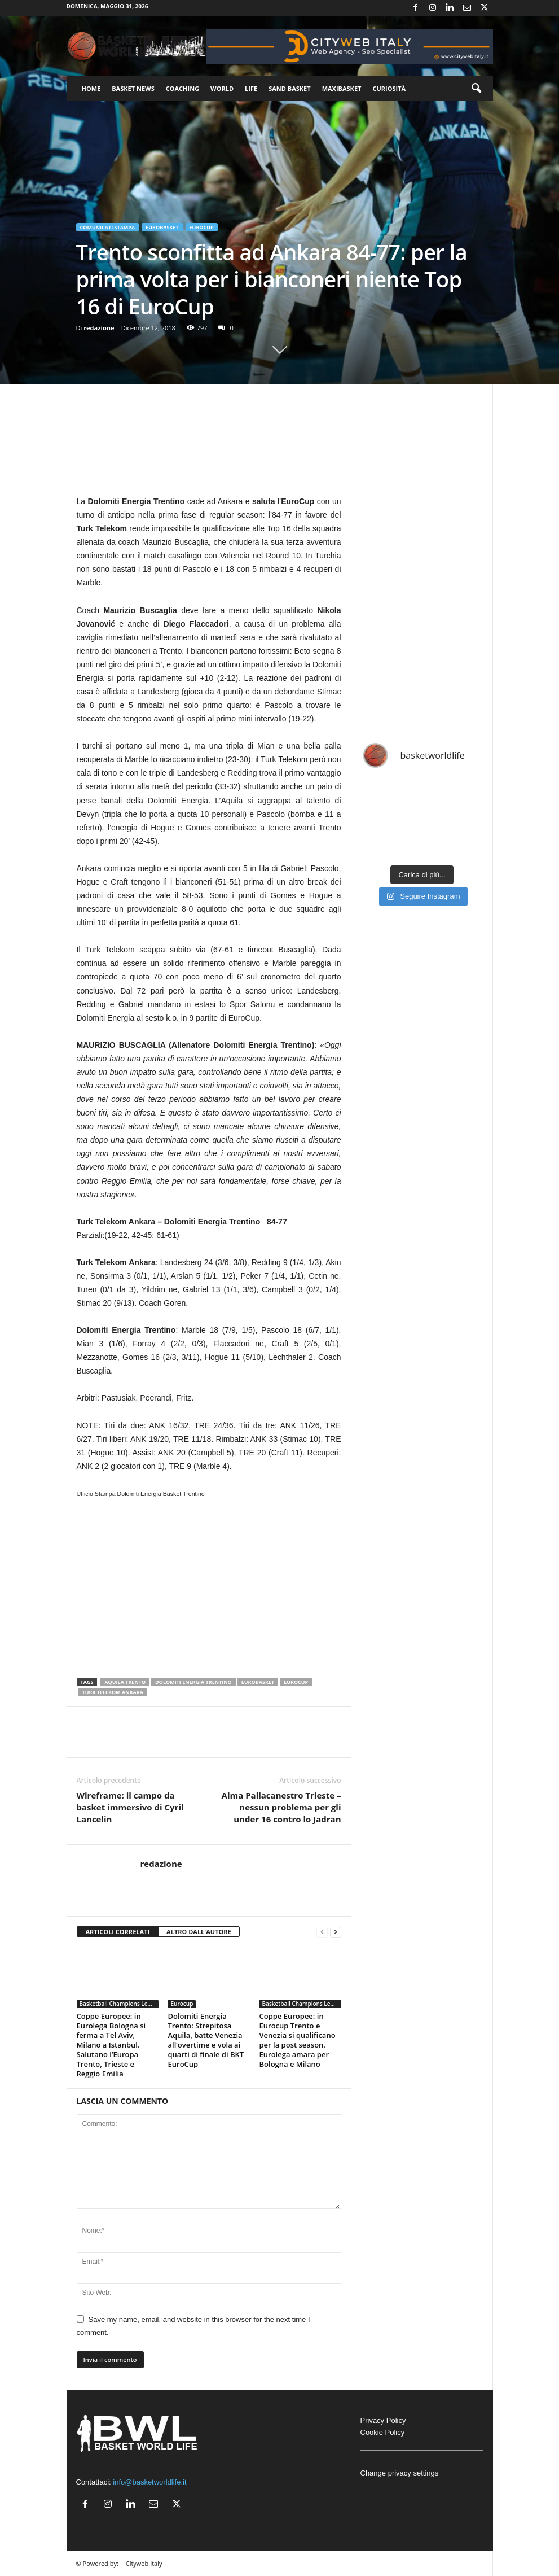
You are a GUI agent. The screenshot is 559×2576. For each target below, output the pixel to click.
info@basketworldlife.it (149, 2482)
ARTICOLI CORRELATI (118, 1931)
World (222, 88)
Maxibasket (342, 88)
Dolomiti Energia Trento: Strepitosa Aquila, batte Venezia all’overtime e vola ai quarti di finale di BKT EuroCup (206, 2040)
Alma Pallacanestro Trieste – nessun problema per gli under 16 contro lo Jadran (281, 1807)
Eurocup (202, 227)
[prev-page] (322, 1932)
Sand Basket (289, 88)
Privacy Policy (383, 2420)
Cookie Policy (382, 2432)
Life (251, 88)
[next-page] (335, 1932)
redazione (98, 327)
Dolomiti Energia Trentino (193, 1682)
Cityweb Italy (144, 2563)
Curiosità (389, 88)
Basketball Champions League (119, 2004)
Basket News (133, 88)
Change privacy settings (399, 2473)
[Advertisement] (209, 461)
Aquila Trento (125, 1682)
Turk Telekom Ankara (112, 1692)
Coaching (182, 88)
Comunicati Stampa (107, 227)
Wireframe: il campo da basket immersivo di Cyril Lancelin (130, 1807)
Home (91, 88)
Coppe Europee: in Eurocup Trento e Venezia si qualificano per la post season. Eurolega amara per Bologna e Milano (297, 2040)
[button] (476, 88)
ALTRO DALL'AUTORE (198, 1931)
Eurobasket (162, 227)
